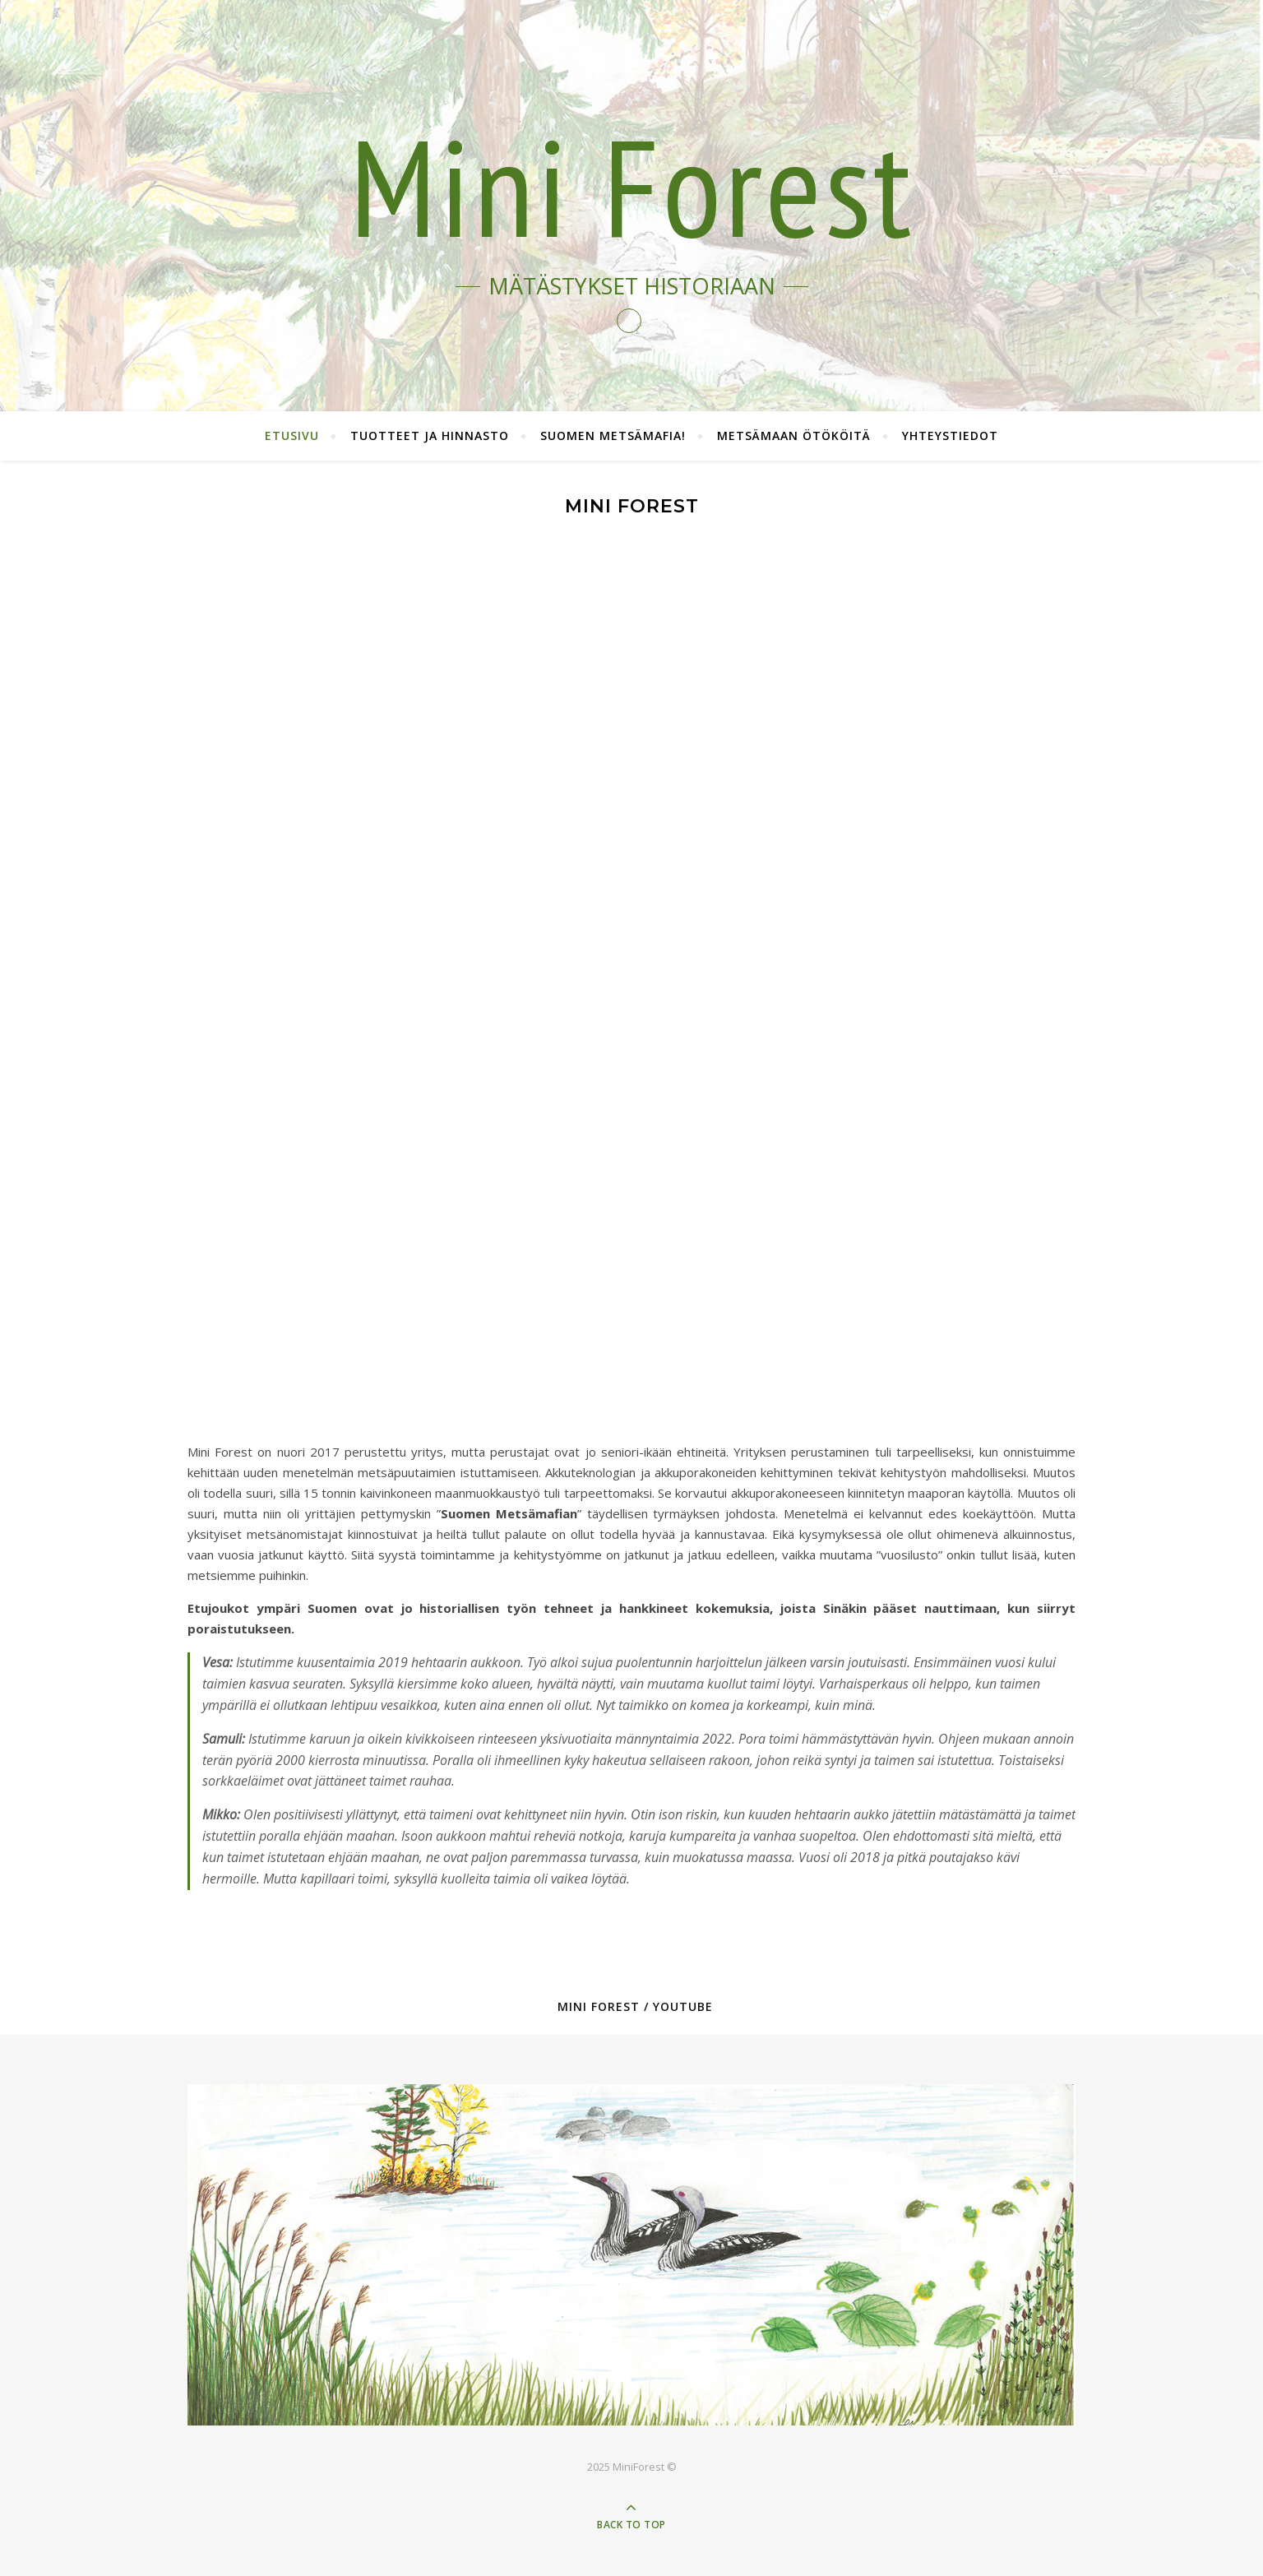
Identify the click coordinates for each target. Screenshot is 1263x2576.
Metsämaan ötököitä (794, 435)
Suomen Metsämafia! (613, 435)
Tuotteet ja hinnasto (429, 435)
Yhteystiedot (950, 435)
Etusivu (292, 435)
